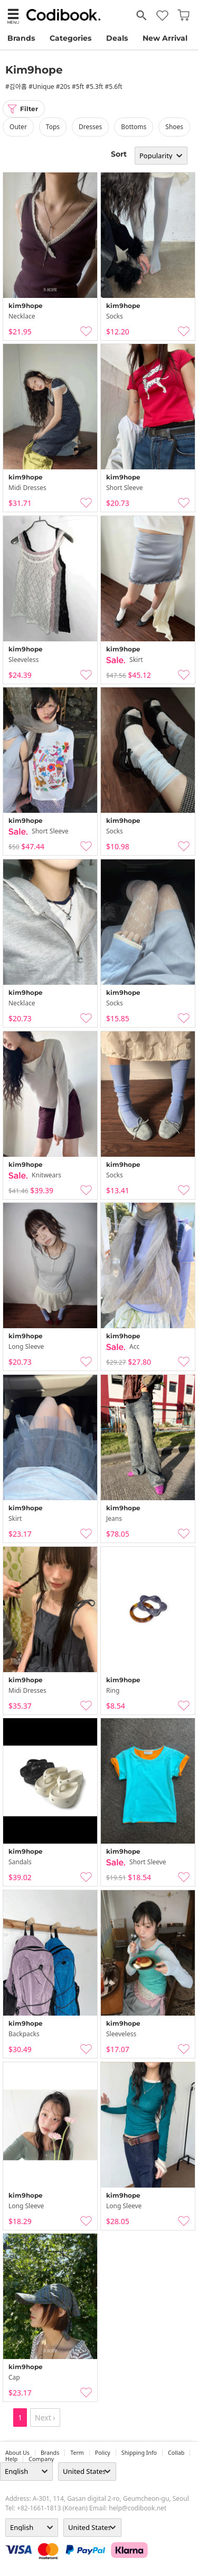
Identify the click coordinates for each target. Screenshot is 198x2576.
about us (17, 2452)
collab (176, 2452)
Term (77, 2452)
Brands (21, 38)
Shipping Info (139, 2452)
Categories (70, 38)
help (11, 2459)
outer (18, 126)
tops (53, 126)
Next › (45, 2417)
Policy (102, 2452)
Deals (117, 38)
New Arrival (165, 38)
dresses (90, 126)
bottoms (133, 126)
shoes (174, 126)
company (41, 2459)
